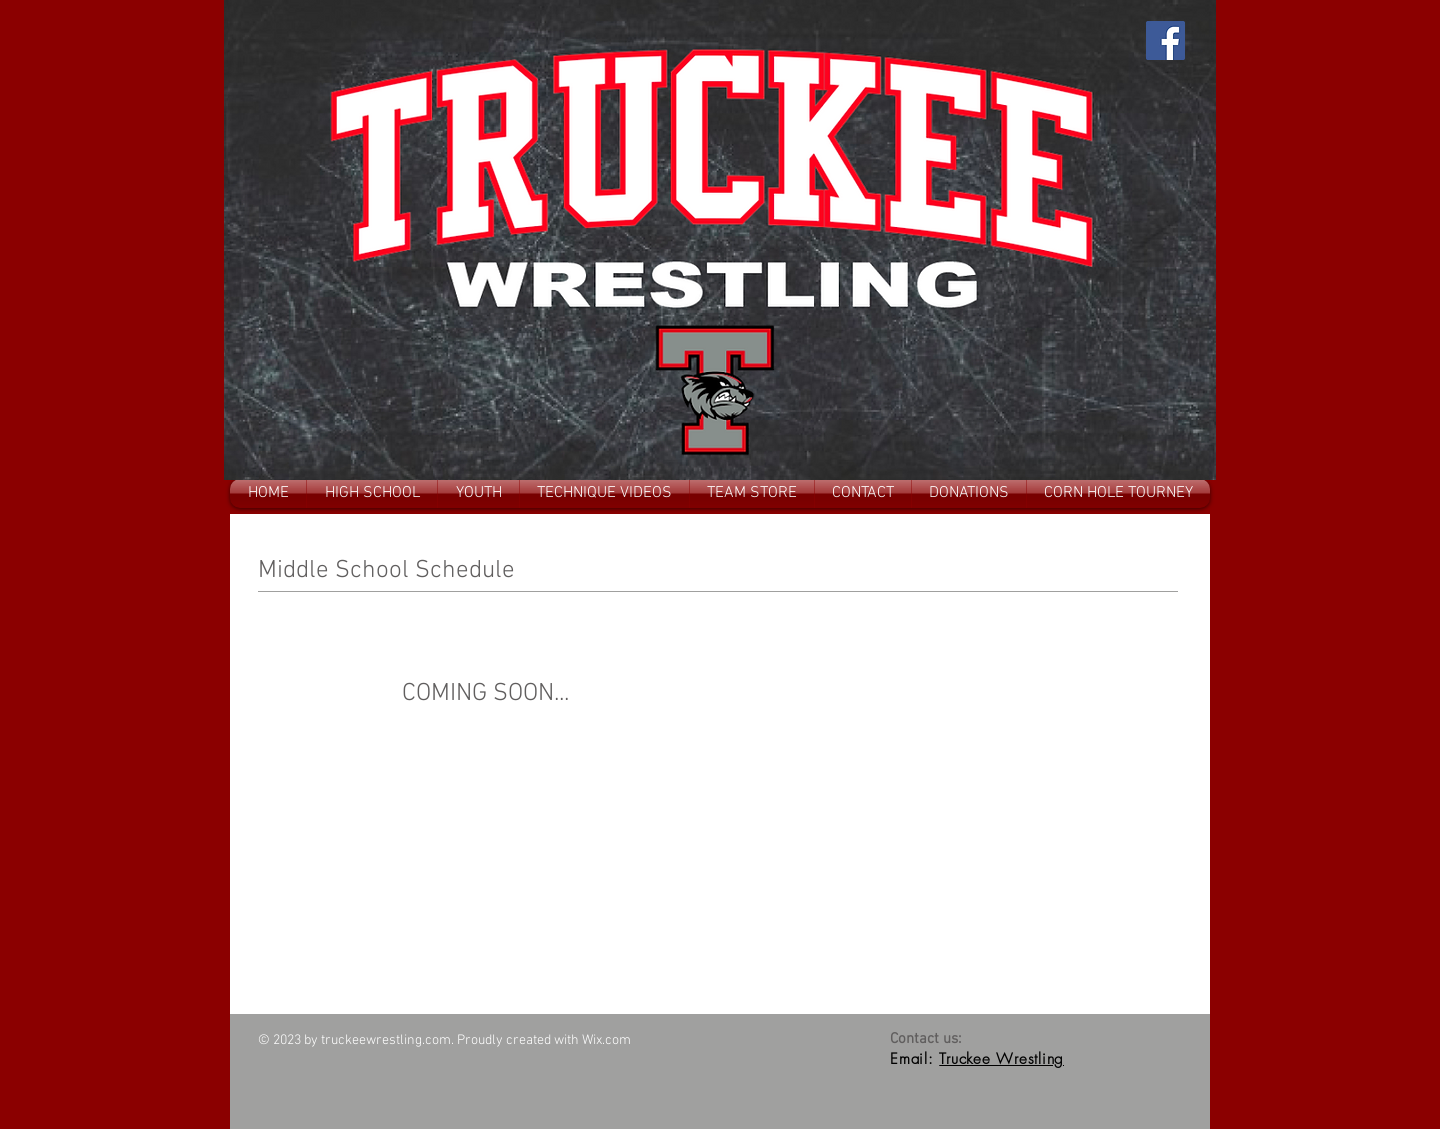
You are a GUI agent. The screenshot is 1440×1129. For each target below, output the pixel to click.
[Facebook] (1165, 40)
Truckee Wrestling (1001, 1059)
